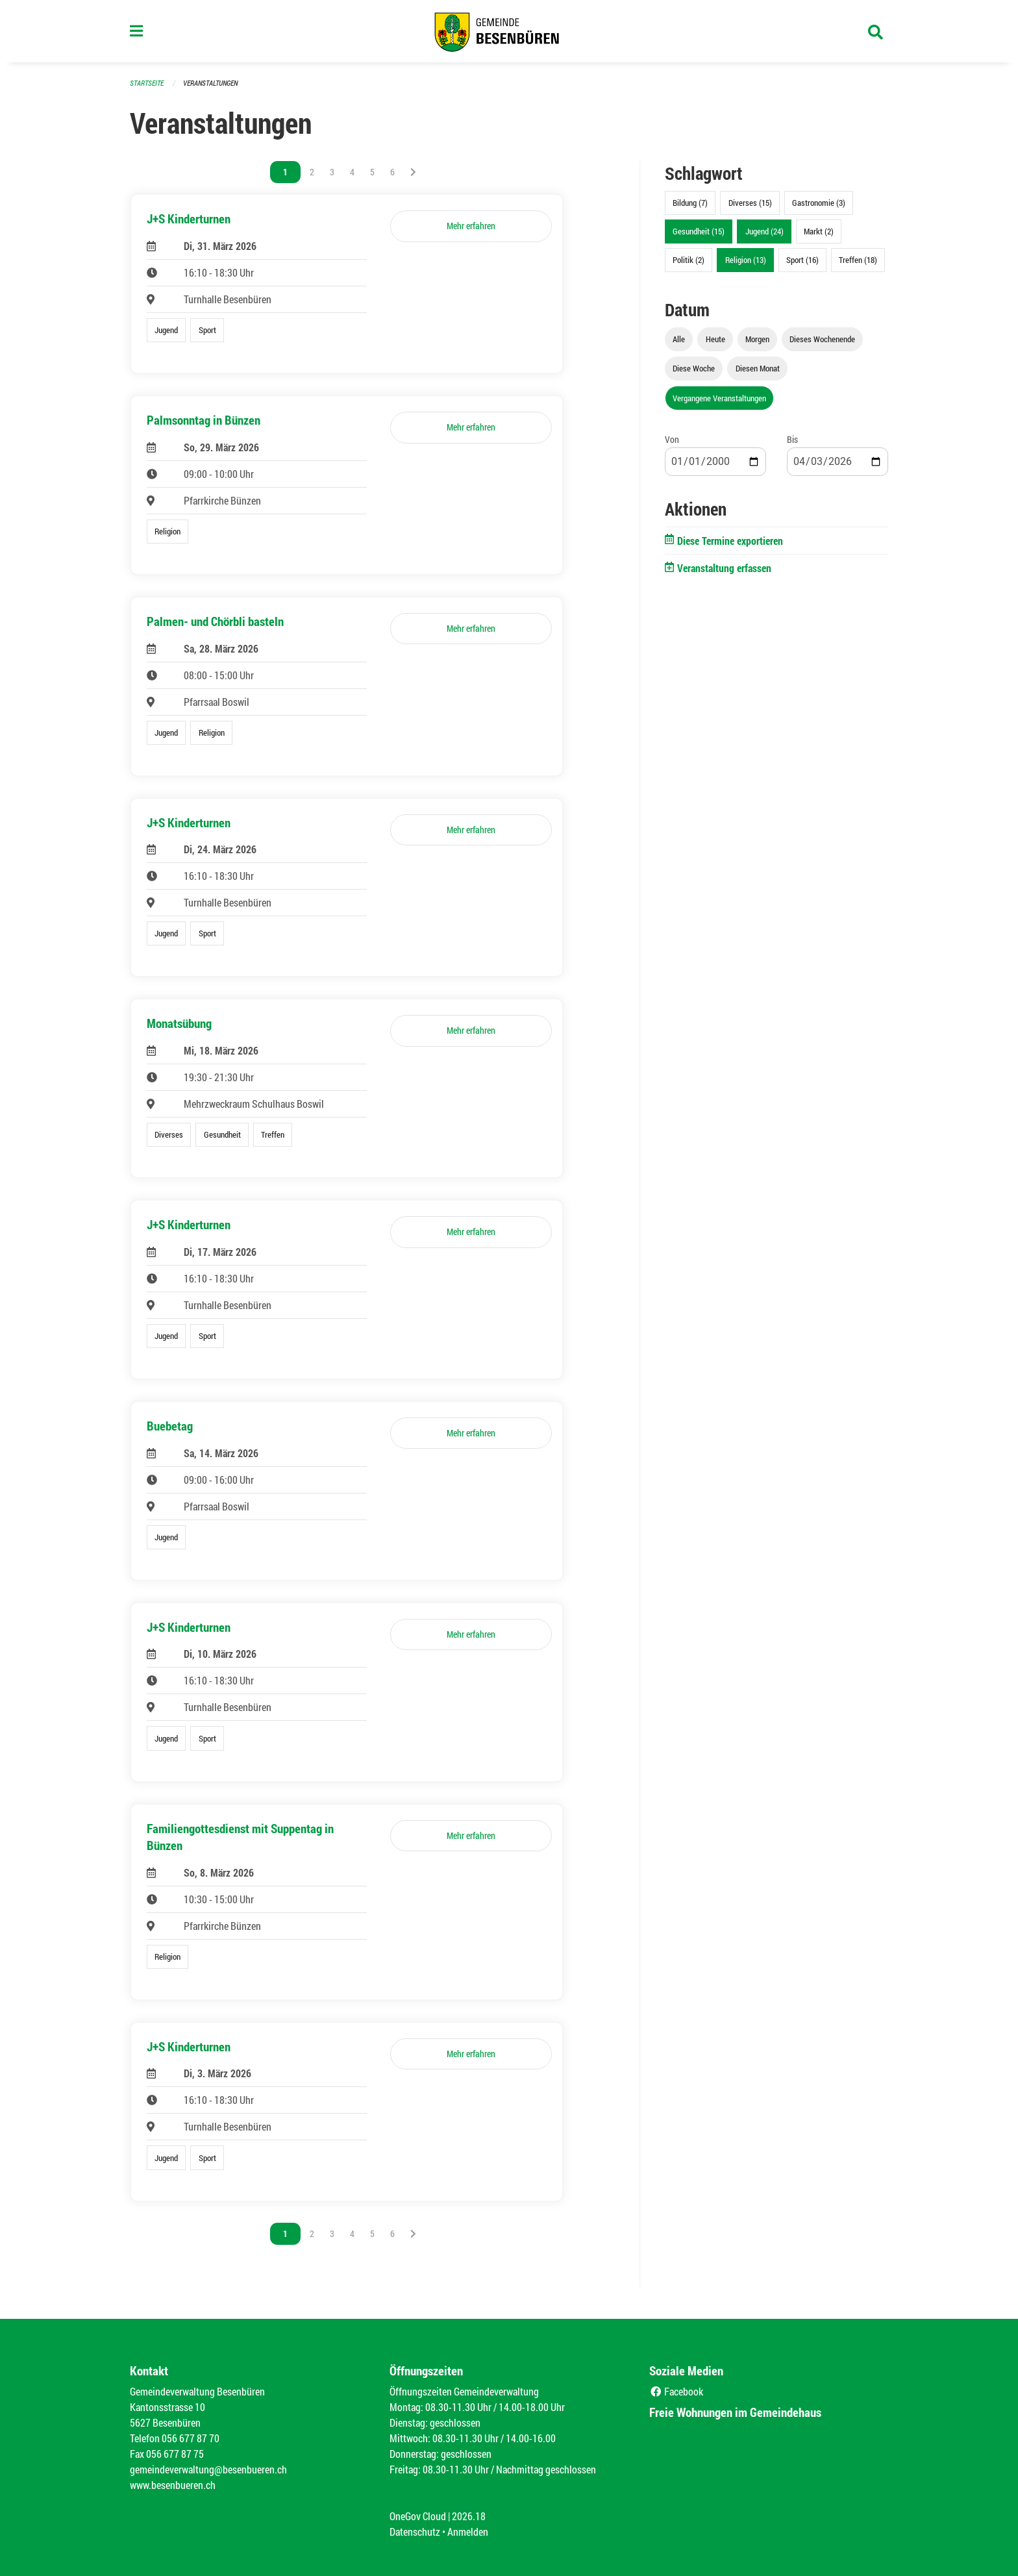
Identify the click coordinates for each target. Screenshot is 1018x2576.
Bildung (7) (690, 202)
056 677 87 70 (190, 2438)
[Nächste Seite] (413, 172)
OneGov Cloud (418, 2516)
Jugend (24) (764, 231)
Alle (679, 339)
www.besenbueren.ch (173, 2485)
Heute (715, 339)
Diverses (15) (750, 202)
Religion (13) (745, 260)
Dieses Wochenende (822, 339)
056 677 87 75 (175, 2453)
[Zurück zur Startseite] (509, 31)
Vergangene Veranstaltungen (719, 398)
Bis (792, 439)
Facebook (676, 2391)
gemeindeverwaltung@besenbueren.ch (208, 2469)
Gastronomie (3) (818, 202)
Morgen (757, 339)
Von (672, 439)
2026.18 (469, 2516)
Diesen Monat (758, 368)
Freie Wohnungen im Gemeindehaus (735, 2412)
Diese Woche (694, 368)
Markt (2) (819, 231)
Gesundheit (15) (699, 231)
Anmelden (467, 2531)
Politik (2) (688, 260)
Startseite (147, 83)
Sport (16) (802, 260)
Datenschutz (415, 2531)
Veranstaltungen (210, 83)
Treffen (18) (858, 260)
